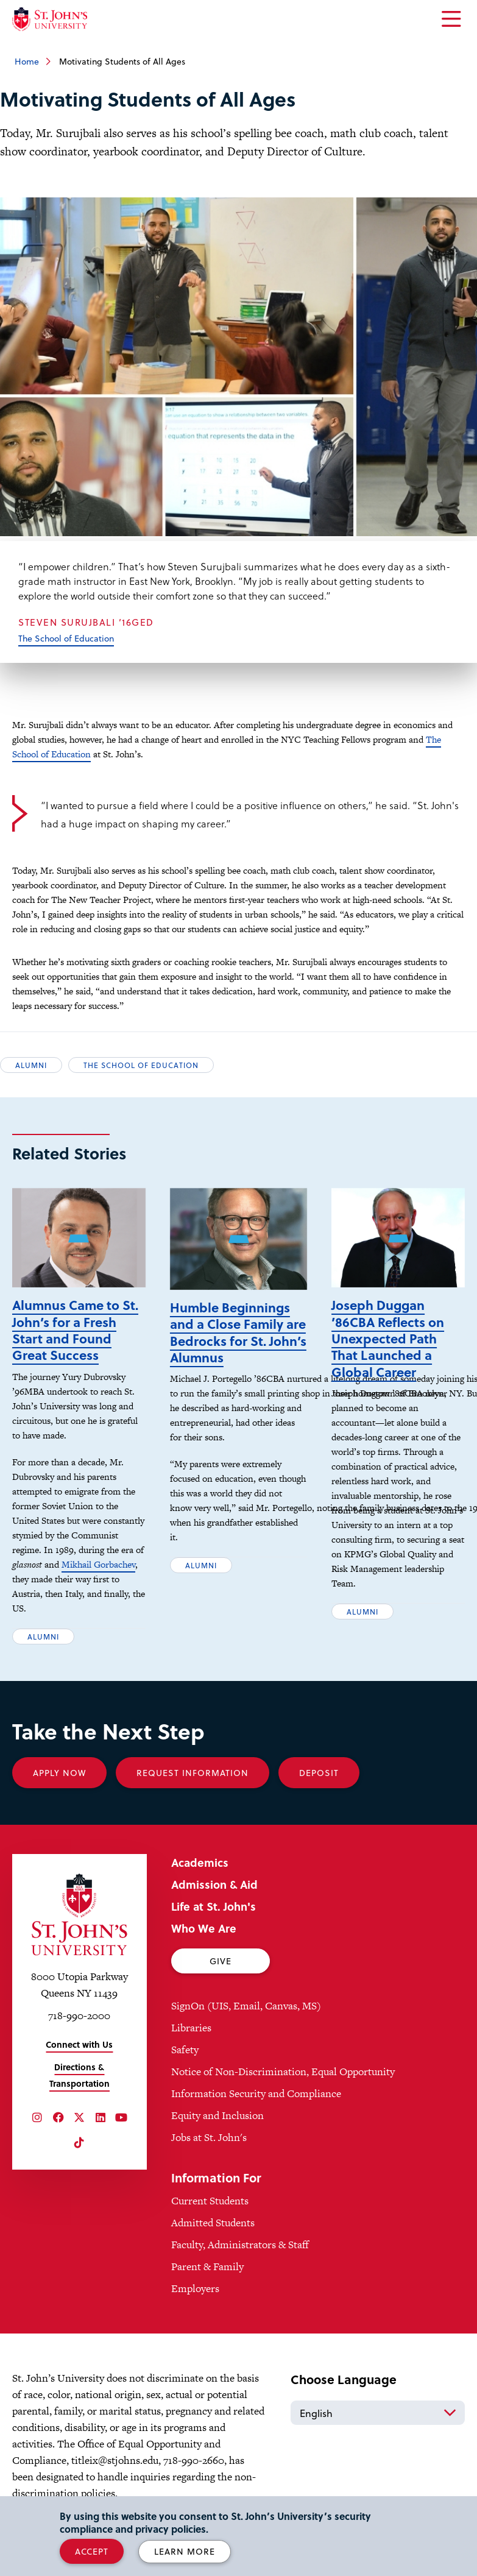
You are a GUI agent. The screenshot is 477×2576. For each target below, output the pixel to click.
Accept (91, 2551)
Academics (199, 1862)
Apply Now (59, 1772)
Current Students (210, 2200)
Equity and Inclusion (217, 2115)
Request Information (192, 1772)
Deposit (319, 1772)
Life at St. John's (213, 1906)
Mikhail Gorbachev (98, 1564)
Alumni (31, 1065)
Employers (195, 2288)
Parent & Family (207, 2266)
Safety (185, 2049)
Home (27, 61)
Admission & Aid (214, 1884)
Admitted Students (213, 2222)
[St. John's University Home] (49, 19)
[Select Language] (378, 2413)
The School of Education (66, 638)
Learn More (184, 2551)
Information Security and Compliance (256, 2093)
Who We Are (203, 1928)
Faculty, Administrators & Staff (240, 2244)
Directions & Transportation (79, 2075)
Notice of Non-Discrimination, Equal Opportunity (283, 2071)
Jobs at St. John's (209, 2137)
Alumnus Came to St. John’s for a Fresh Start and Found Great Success (75, 1329)
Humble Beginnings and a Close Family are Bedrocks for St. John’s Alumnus (238, 1332)
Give (220, 1961)
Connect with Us (79, 2044)
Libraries (191, 2027)
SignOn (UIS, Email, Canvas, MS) (246, 2005)
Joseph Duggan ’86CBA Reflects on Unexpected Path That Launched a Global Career (387, 1338)
